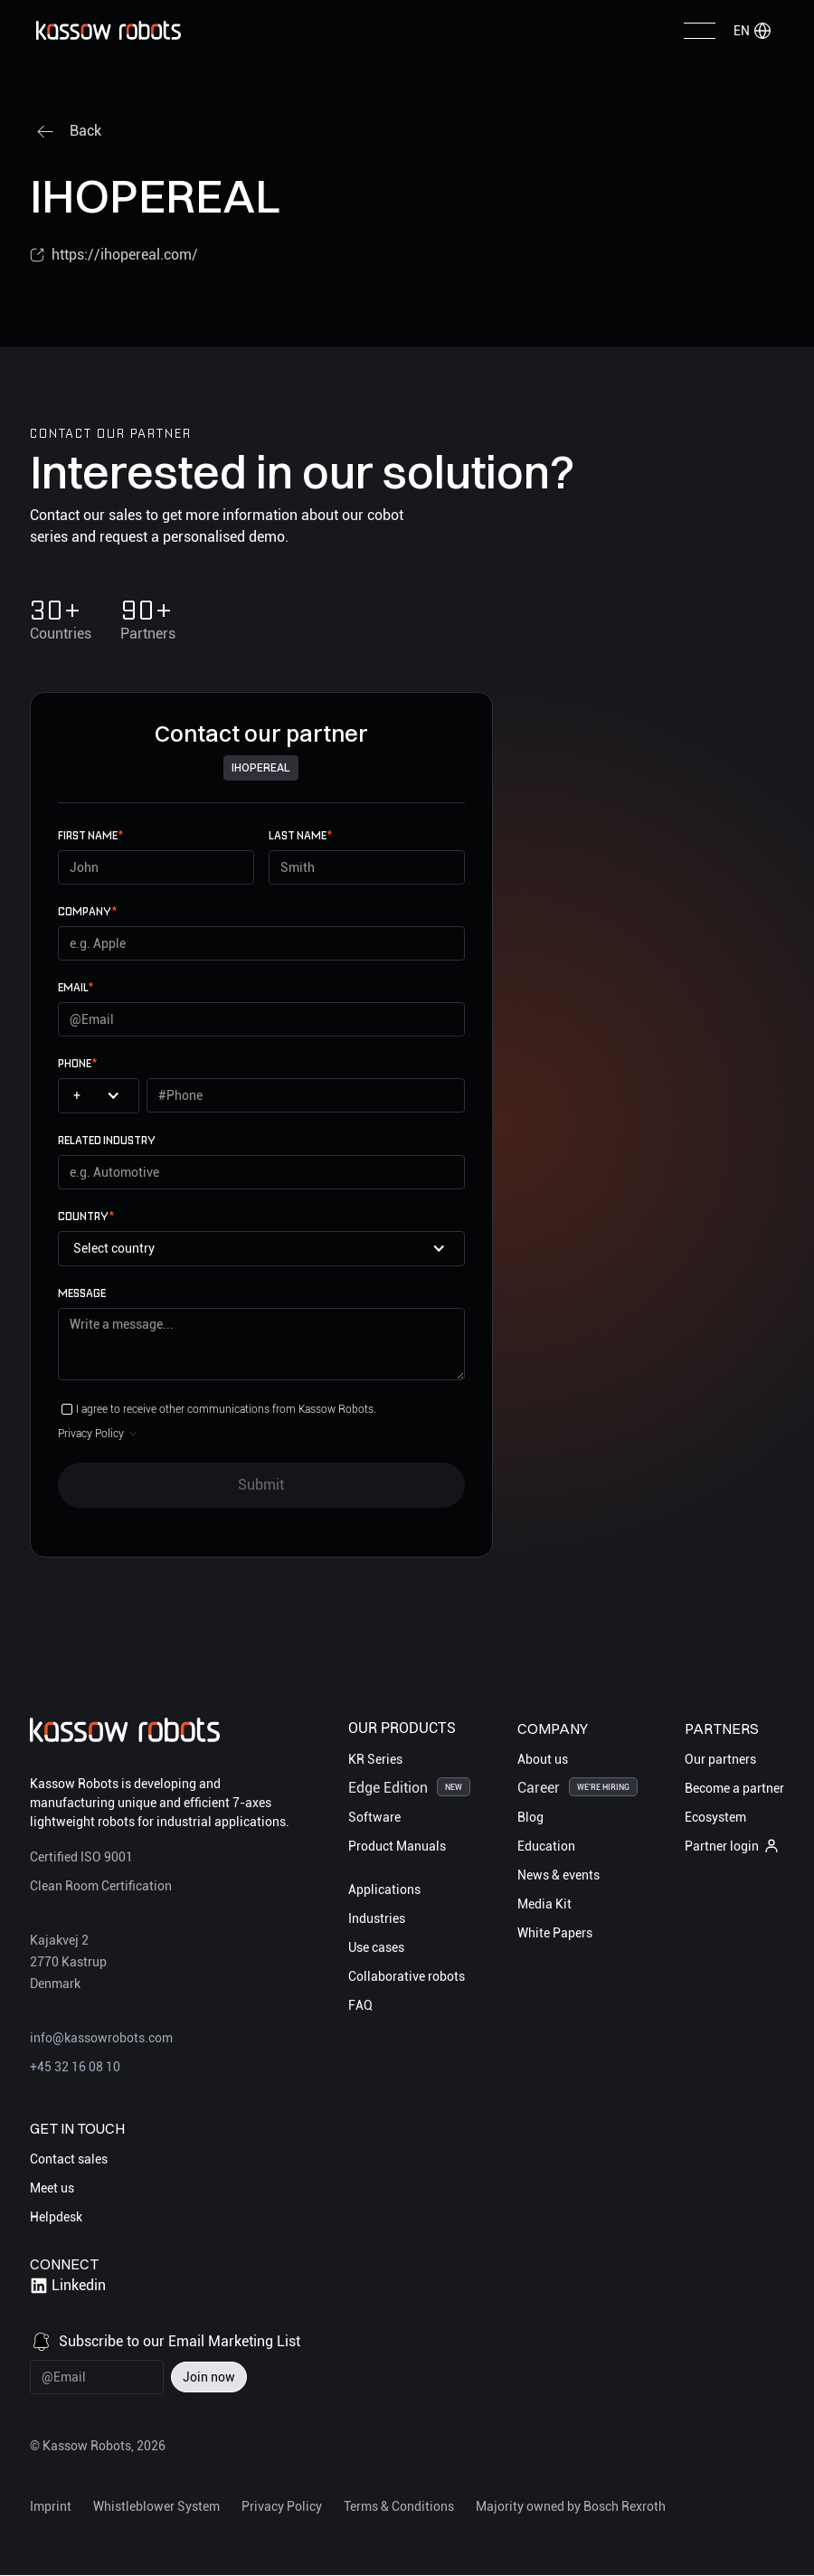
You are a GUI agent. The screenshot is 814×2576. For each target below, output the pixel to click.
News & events (558, 1875)
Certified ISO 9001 (81, 1858)
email (75, 987)
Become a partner (734, 1788)
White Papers (554, 1933)
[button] (752, 30)
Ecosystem (715, 1817)
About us (542, 1759)
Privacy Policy (281, 2506)
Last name (300, 835)
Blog (530, 1817)
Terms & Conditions (399, 2506)
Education (546, 1846)
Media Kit (544, 1904)
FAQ (360, 2005)
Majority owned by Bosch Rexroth (571, 2506)
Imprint (50, 2506)
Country (86, 1216)
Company (87, 911)
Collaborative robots (406, 1976)
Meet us (52, 2189)
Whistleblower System (156, 2506)
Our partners (720, 1759)
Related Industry (107, 1140)
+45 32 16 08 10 (75, 2067)
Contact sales (69, 2160)
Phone (77, 1063)
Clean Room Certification (101, 1887)
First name (90, 835)
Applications (384, 1889)
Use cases (376, 1947)
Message (82, 1293)
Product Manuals (397, 1846)
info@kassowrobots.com (101, 2038)
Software (374, 1817)
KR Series (375, 1759)
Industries (376, 1918)
